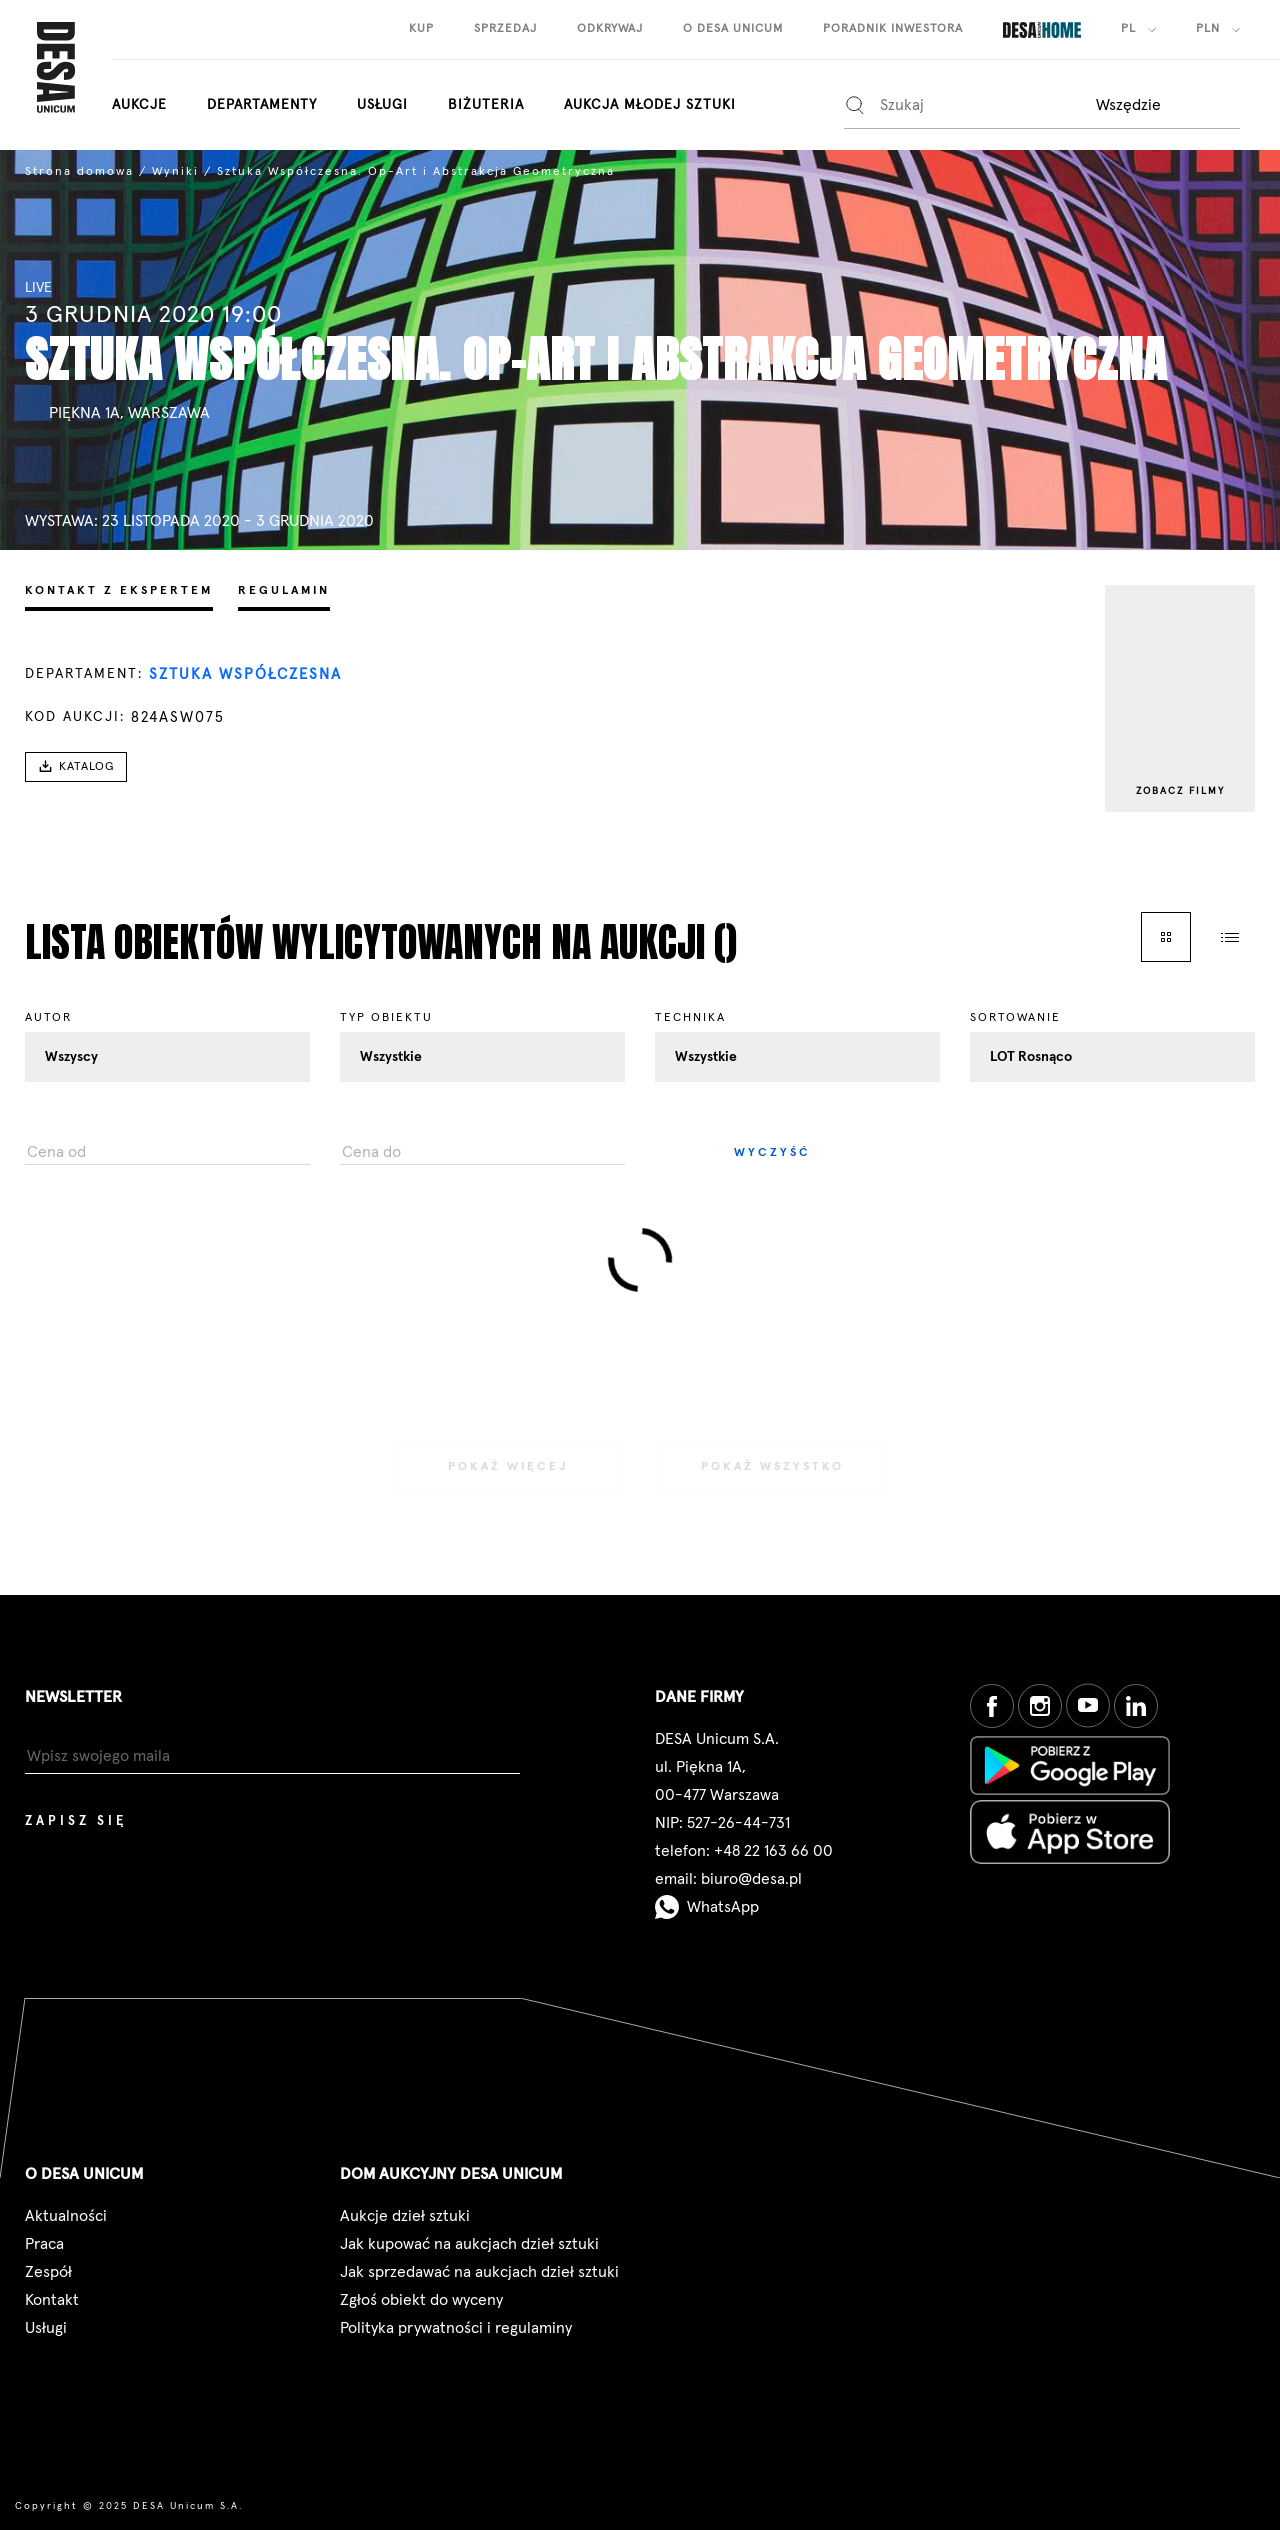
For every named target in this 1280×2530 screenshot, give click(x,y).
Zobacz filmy (1180, 791)
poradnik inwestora (893, 29)
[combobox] (1166, 104)
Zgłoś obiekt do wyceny (421, 2300)
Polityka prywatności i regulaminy (456, 2328)
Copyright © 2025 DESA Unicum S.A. (129, 2506)
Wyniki (175, 172)
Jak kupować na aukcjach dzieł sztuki (469, 2244)
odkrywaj (610, 29)
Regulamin (284, 591)
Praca (44, 2244)
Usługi (382, 105)
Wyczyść (772, 1153)
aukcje (139, 105)
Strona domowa (79, 172)
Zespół (48, 2272)
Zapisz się (76, 1821)
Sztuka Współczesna (245, 674)
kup (421, 29)
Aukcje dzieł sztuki (405, 2216)
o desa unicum (733, 29)
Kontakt (52, 2300)
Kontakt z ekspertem (119, 591)
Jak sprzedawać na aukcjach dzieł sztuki (479, 2272)
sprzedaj (505, 29)
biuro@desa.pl (751, 1879)
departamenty (262, 105)
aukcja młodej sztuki (650, 105)
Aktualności (66, 2216)
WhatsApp (707, 1907)
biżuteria (486, 105)
